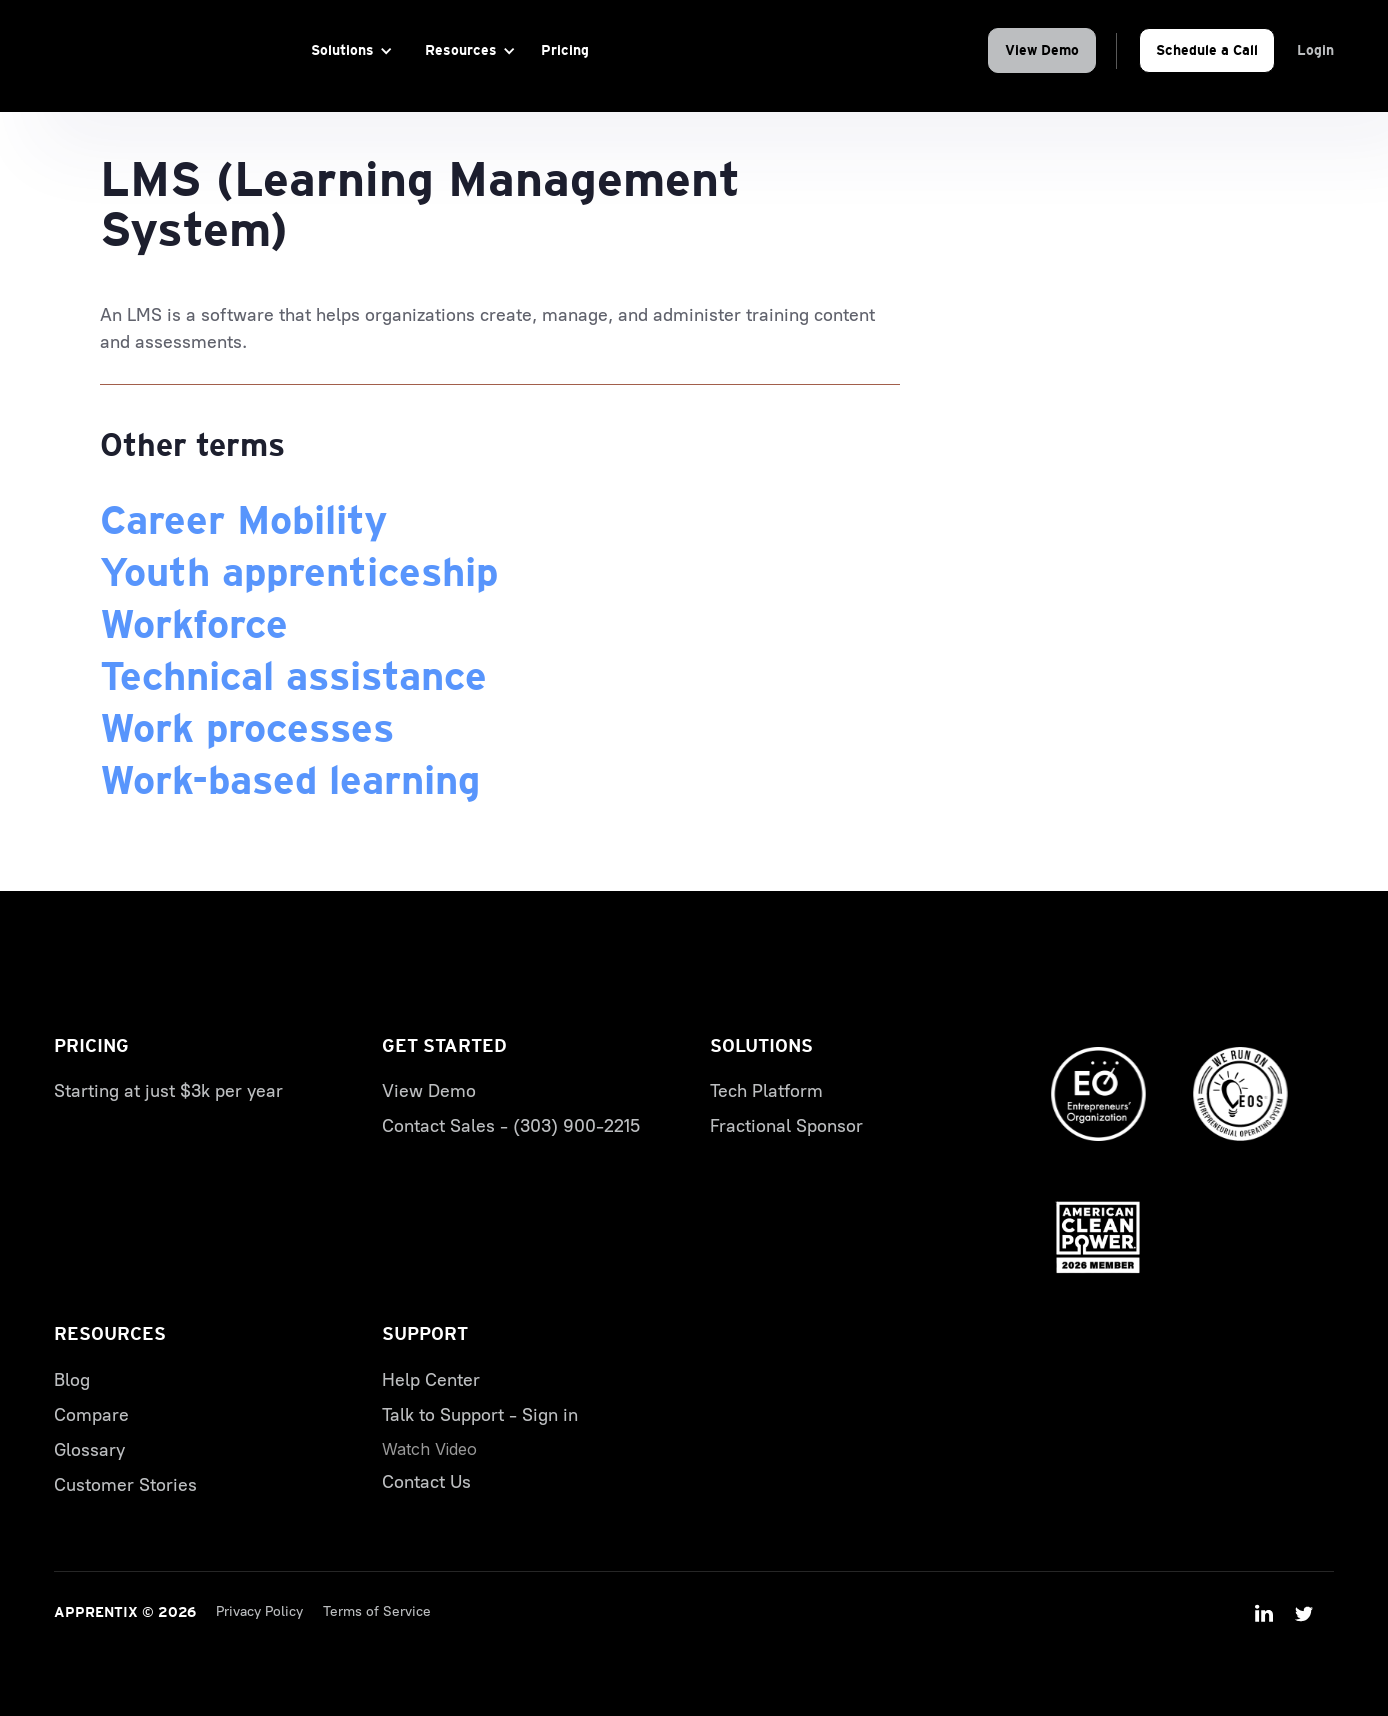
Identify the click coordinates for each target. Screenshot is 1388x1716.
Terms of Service (377, 1611)
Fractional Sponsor (786, 1126)
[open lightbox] (429, 1449)
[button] (348, 50)
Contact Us (426, 1482)
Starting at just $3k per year (168, 1091)
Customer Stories (125, 1485)
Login (1315, 50)
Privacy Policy (259, 1611)
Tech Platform (766, 1091)
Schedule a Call (1207, 50)
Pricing (565, 50)
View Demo (1042, 50)
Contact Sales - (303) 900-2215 (511, 1126)
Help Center (431, 1380)
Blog (72, 1380)
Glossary (89, 1450)
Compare (91, 1415)
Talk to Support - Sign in (480, 1415)
